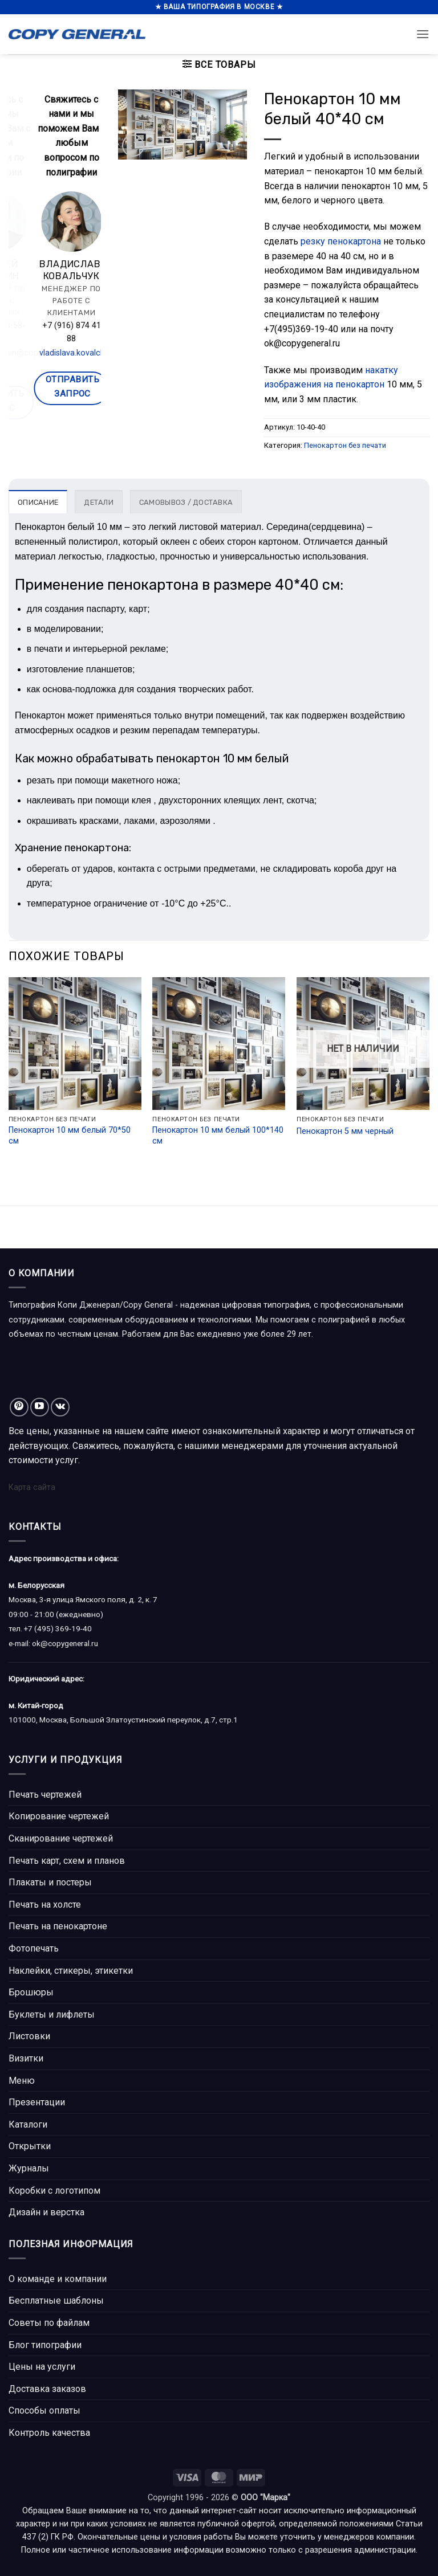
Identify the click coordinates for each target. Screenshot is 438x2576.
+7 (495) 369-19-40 (58, 1628)
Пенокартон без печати (345, 445)
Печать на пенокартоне (58, 1926)
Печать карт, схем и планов (67, 1860)
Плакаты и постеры (50, 1882)
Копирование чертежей (59, 1816)
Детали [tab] (98, 502)
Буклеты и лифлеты (52, 2014)
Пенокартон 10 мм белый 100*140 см (217, 1135)
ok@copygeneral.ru (65, 1643)
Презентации (37, 2102)
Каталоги (28, 2124)
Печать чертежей (45, 1794)
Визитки (26, 2058)
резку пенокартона (341, 241)
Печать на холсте (45, 1904)
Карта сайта (32, 1487)
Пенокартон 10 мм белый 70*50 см (70, 1135)
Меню (22, 2080)
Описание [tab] (38, 502)
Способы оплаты (44, 2410)
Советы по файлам (49, 2322)
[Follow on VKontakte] (60, 1407)
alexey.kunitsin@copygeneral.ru (80, 353)
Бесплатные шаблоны (56, 2300)
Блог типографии (45, 2345)
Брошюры (31, 1992)
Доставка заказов (47, 2388)
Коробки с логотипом (54, 2190)
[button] (422, 34)
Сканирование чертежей (61, 1838)
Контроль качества (49, 2432)
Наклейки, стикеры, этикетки (71, 1970)
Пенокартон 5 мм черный (345, 1131)
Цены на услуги (42, 2366)
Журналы (29, 2168)
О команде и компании (58, 2278)
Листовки (29, 2036)
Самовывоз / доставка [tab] (186, 502)
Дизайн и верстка (46, 2212)
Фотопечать (34, 1948)
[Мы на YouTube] (39, 1407)
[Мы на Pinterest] (19, 1407)
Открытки (30, 2146)
